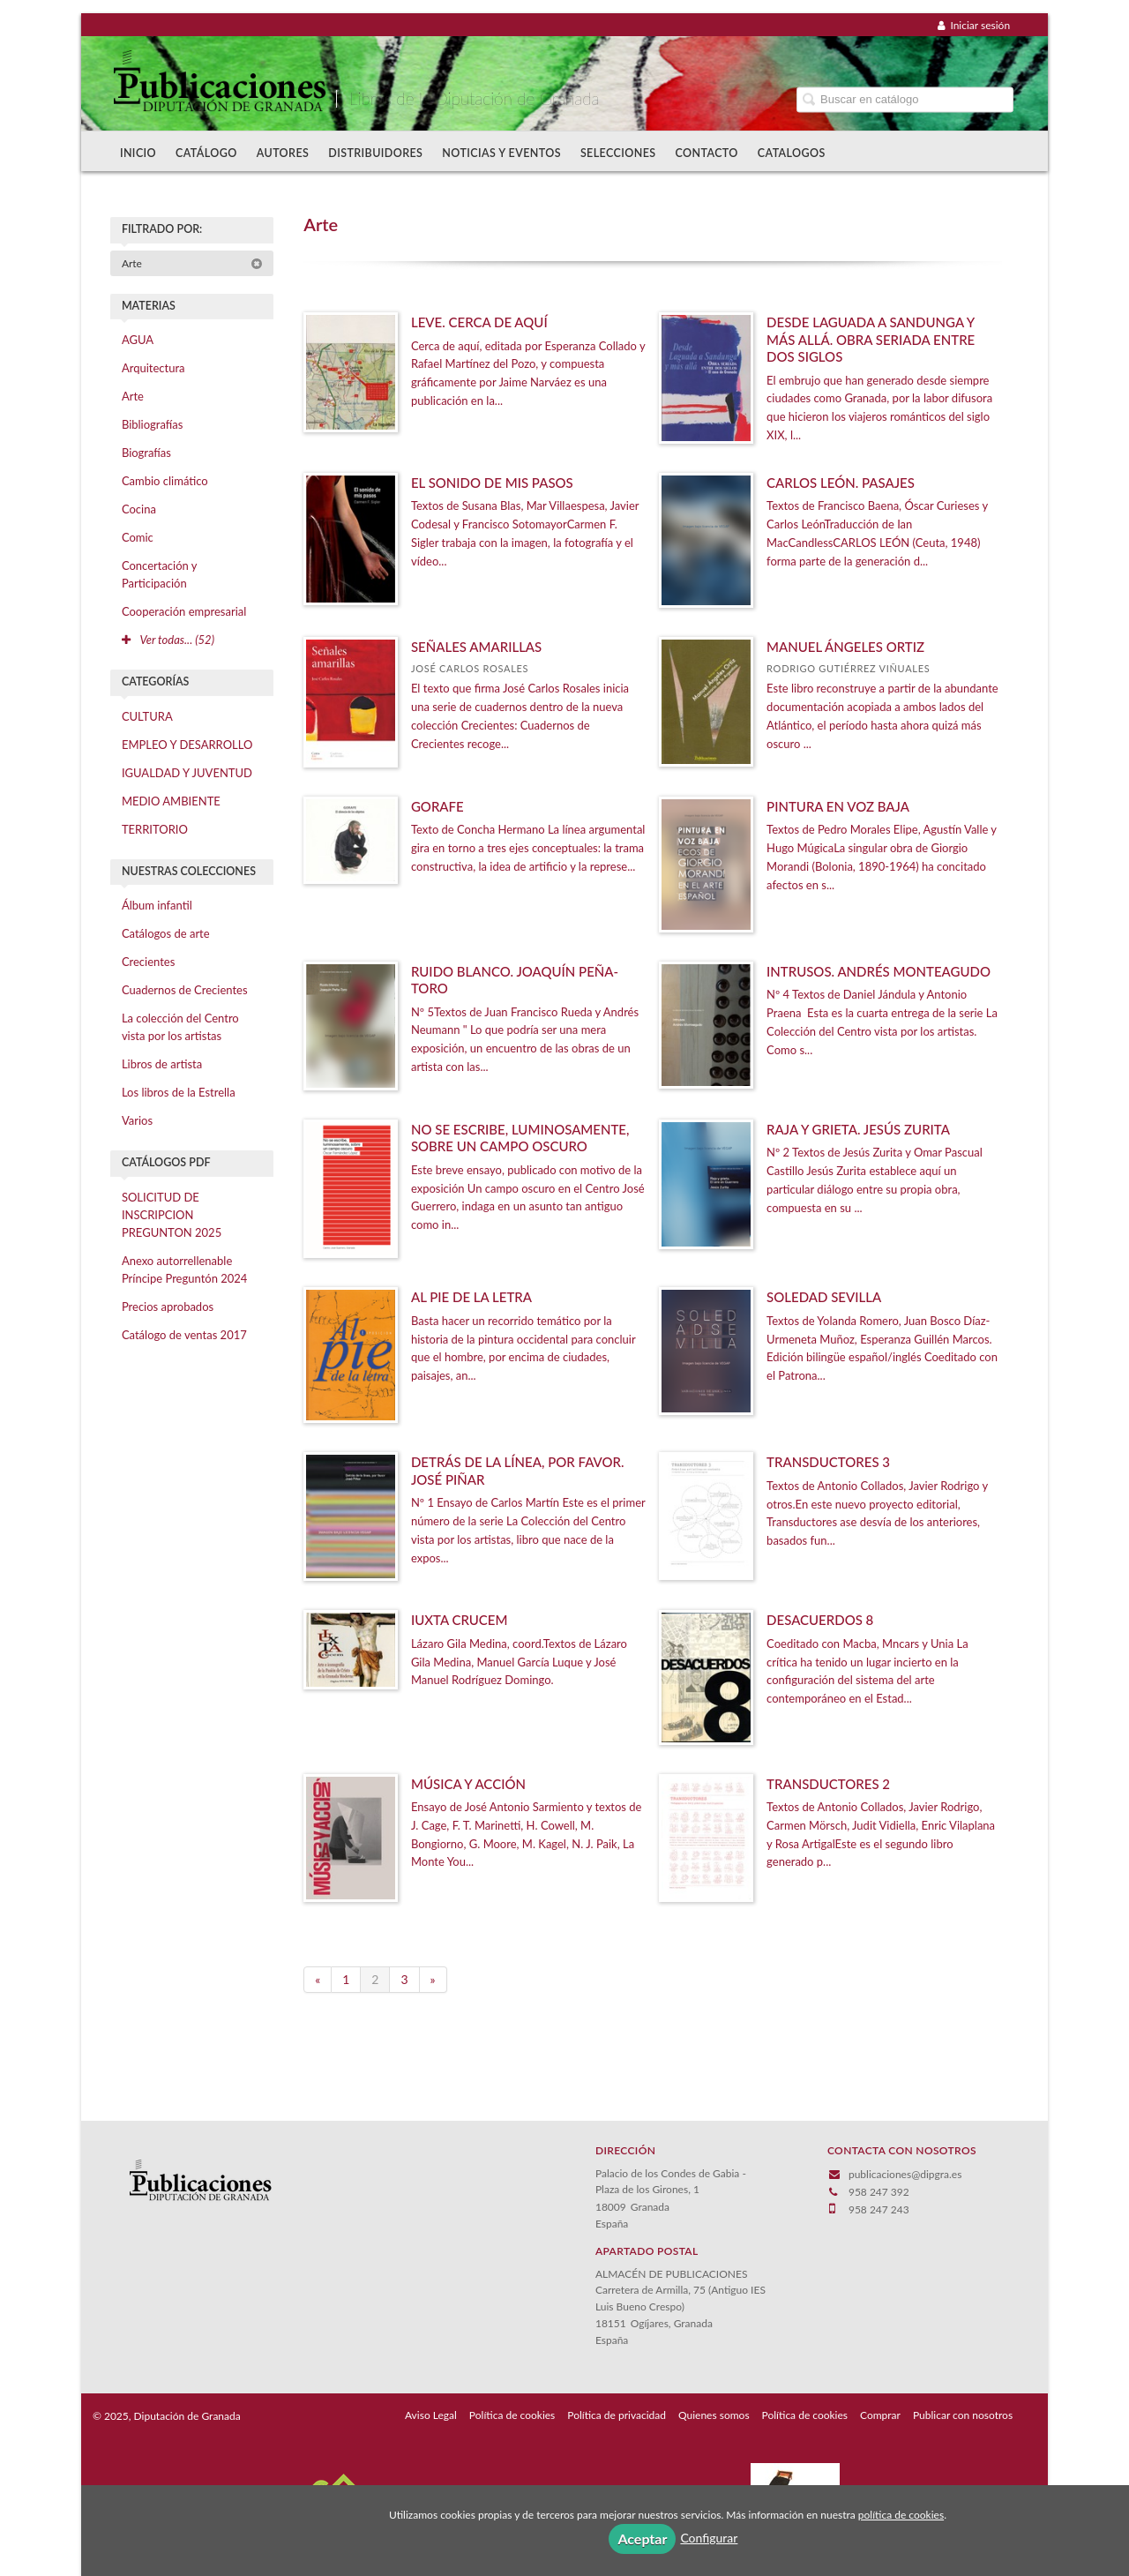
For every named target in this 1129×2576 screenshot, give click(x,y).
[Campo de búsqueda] (904, 99)
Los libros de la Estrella (179, 1092)
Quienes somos (714, 2415)
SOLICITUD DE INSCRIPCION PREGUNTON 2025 (171, 1214)
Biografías (146, 453)
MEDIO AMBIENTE (171, 801)
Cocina (139, 509)
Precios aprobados (167, 1306)
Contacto (707, 153)
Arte (192, 263)
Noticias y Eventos (501, 153)
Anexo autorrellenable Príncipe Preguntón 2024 (185, 1269)
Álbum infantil (157, 905)
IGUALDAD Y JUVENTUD (187, 773)
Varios (137, 1120)
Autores (283, 153)
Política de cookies (512, 2415)
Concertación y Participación (160, 574)
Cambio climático (165, 481)
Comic (137, 537)
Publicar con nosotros (963, 2415)
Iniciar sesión (974, 25)
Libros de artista (162, 1064)
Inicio (138, 153)
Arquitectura (153, 368)
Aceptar (642, 2538)
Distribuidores (375, 153)
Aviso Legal (431, 2415)
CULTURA (147, 716)
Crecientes (148, 962)
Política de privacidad (616, 2415)
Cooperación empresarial (184, 611)
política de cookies (901, 2514)
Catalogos (792, 153)
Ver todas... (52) (168, 640)
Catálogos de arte (166, 933)
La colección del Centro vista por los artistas (180, 1027)
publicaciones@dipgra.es (905, 2174)
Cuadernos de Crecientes (185, 990)
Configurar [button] (708, 2537)
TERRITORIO (155, 829)
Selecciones (618, 153)
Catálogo (206, 153)
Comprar (880, 2415)
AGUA (137, 340)
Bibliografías (152, 424)
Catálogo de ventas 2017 (184, 1335)
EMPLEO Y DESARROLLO (187, 745)
